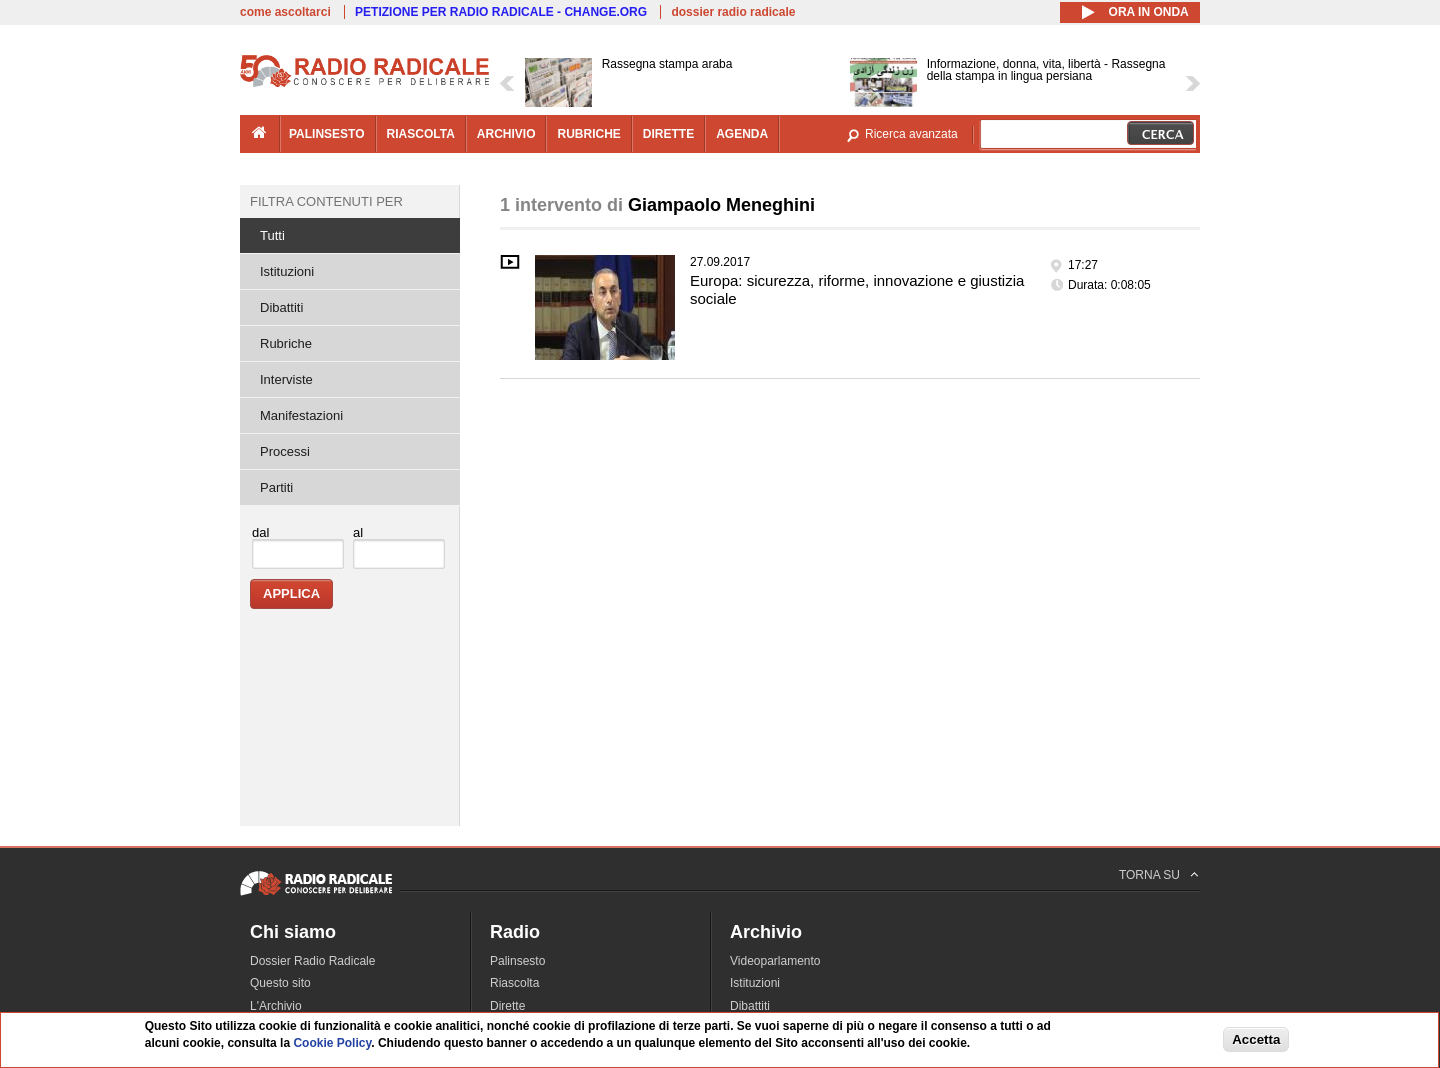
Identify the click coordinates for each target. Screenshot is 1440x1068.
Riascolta (514, 983)
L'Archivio (276, 1006)
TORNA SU (1149, 875)
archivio (506, 134)
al (358, 532)
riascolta (421, 134)
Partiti (276, 487)
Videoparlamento (775, 961)
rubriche (588, 134)
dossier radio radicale (733, 12)
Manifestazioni (301, 415)
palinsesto (327, 134)
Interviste (286, 379)
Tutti (272, 235)
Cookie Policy (332, 1043)
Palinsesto (517, 961)
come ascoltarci (285, 12)
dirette (668, 134)
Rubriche (286, 343)
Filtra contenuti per (326, 201)
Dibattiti (281, 307)
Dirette (507, 1006)
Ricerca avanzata (911, 134)
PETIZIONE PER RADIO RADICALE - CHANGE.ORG (501, 12)
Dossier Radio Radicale (312, 961)
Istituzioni (287, 271)
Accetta (1256, 1039)
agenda (742, 134)
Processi (285, 451)
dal (260, 532)
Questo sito (280, 983)
